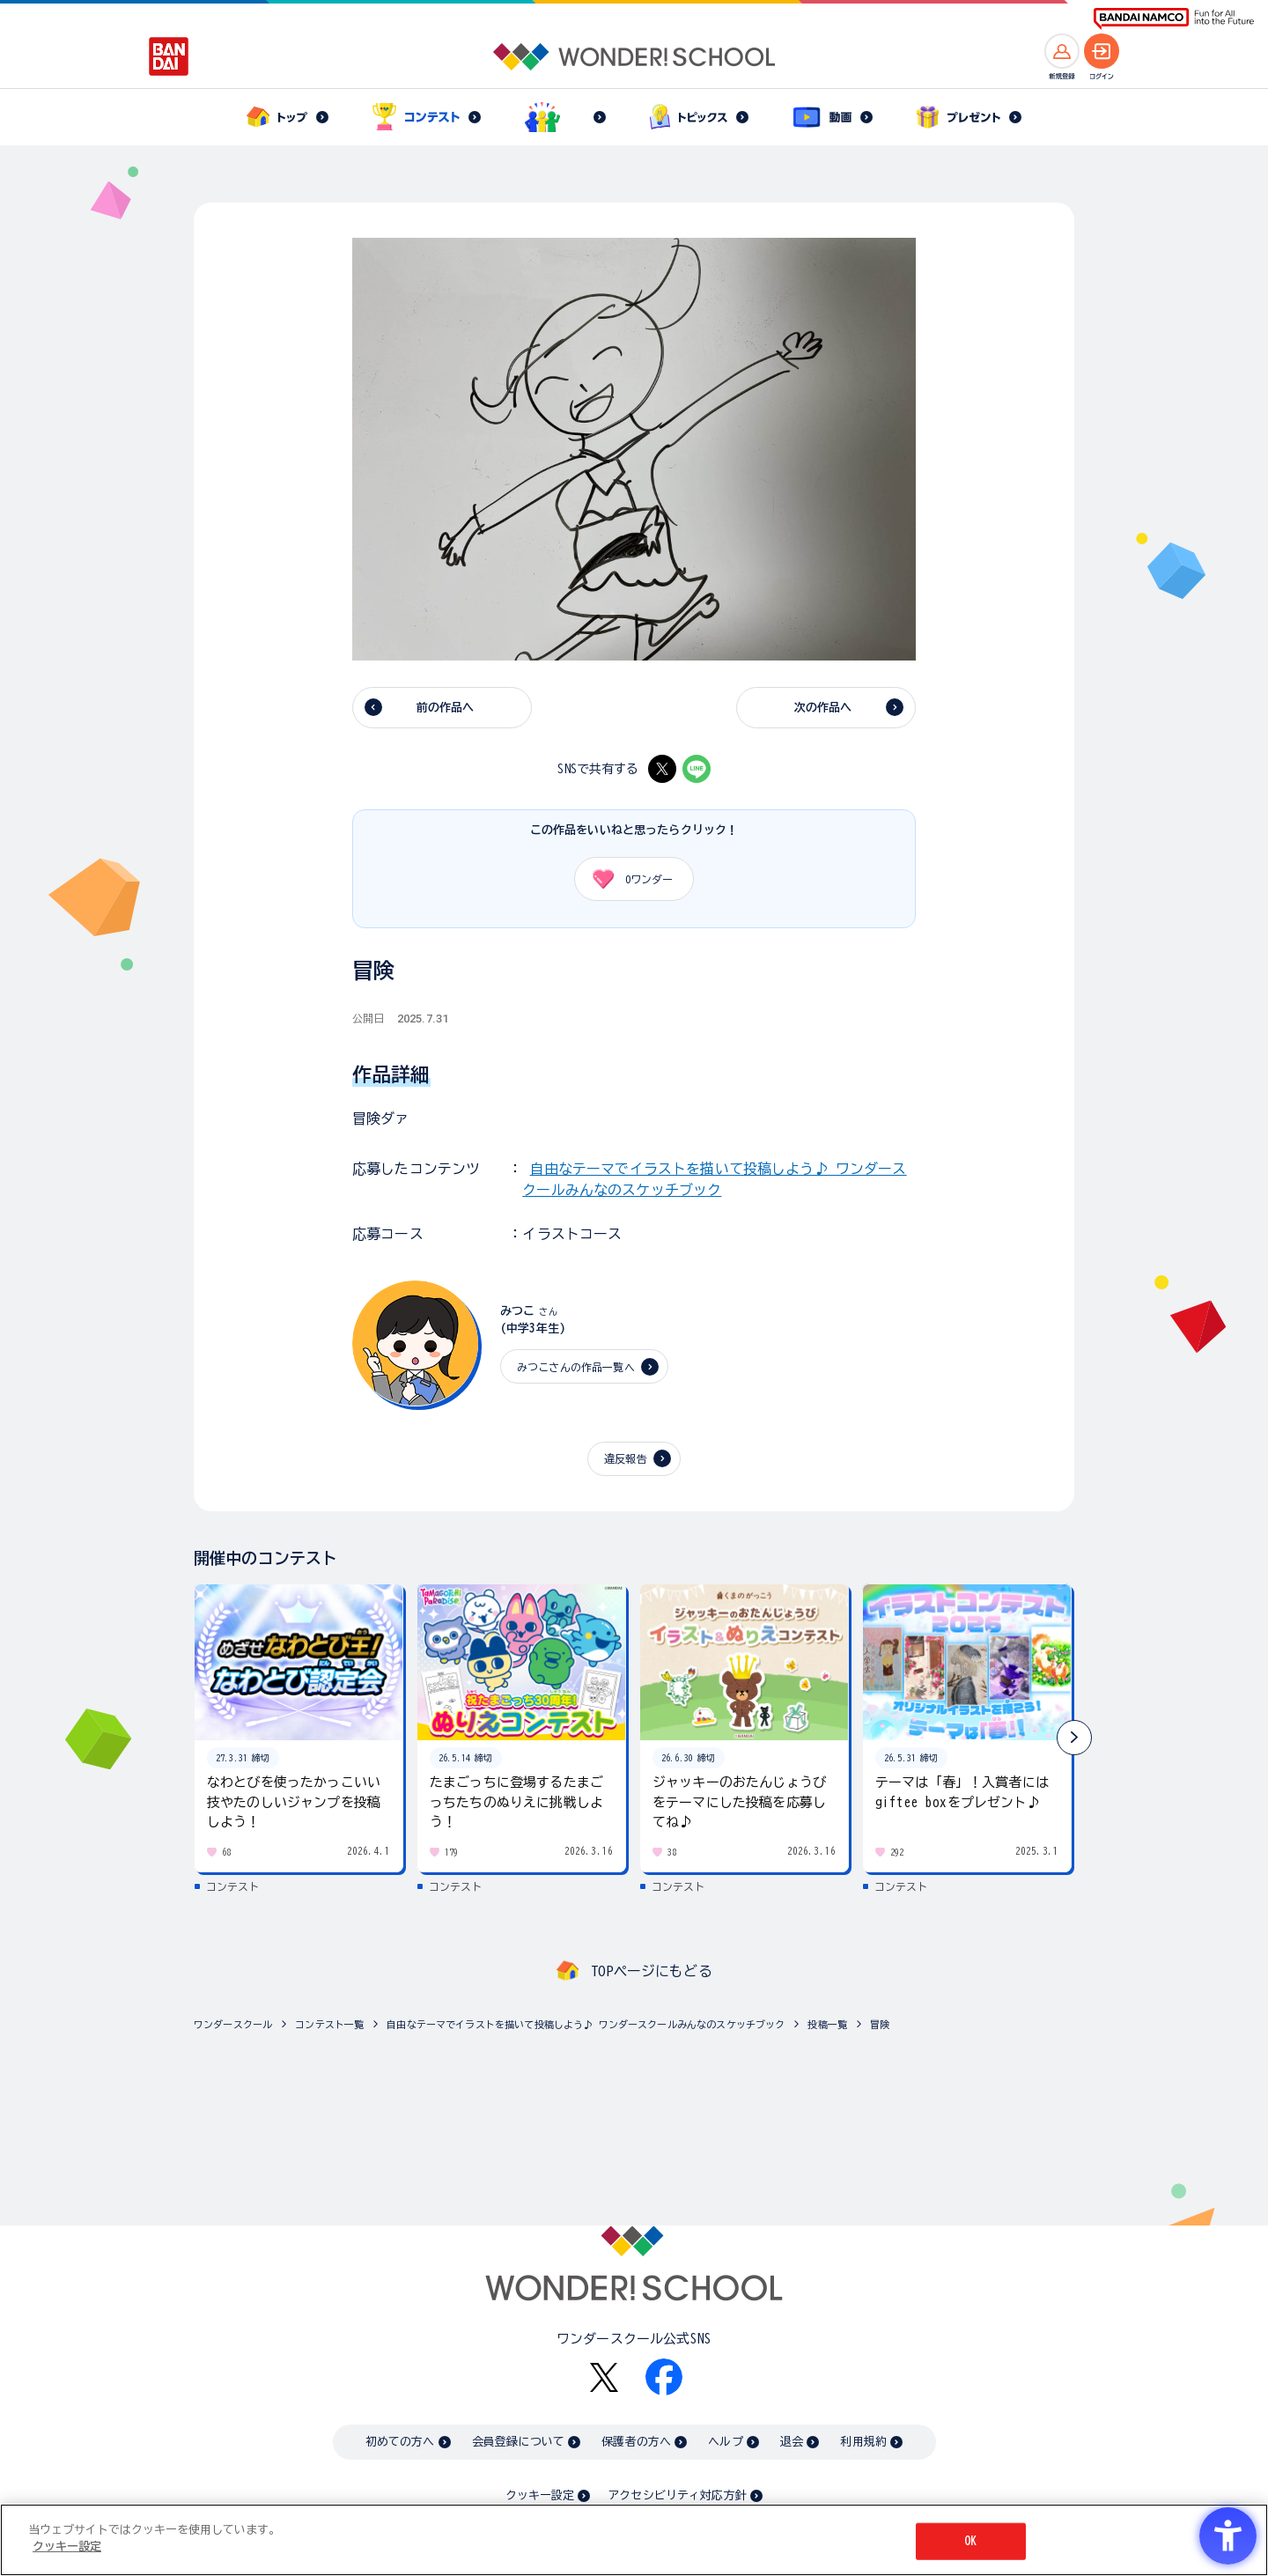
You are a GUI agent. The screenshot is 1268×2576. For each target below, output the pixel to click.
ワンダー (626, 879)
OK (970, 2541)
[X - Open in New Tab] (662, 769)
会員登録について (518, 2441)
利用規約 (863, 2441)
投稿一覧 (827, 2024)
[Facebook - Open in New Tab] (663, 2376)
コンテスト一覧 (329, 2024)
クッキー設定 (539, 2495)
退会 (791, 2441)
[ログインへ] (1101, 51)
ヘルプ (725, 2441)
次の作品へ (823, 707)
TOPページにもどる (651, 1971)
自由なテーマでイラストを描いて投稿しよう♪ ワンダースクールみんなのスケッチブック (586, 2024)
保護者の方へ (636, 2441)
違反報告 (625, 1458)
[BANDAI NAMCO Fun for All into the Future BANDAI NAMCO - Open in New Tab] (1174, 19)
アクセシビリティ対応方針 (677, 2495)
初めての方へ (400, 2441)
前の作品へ (446, 707)
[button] (1074, 1737)
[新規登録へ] (1062, 51)
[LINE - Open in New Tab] (696, 769)
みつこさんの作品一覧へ (576, 1367)
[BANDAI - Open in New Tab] (169, 56)
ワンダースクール (233, 2024)
